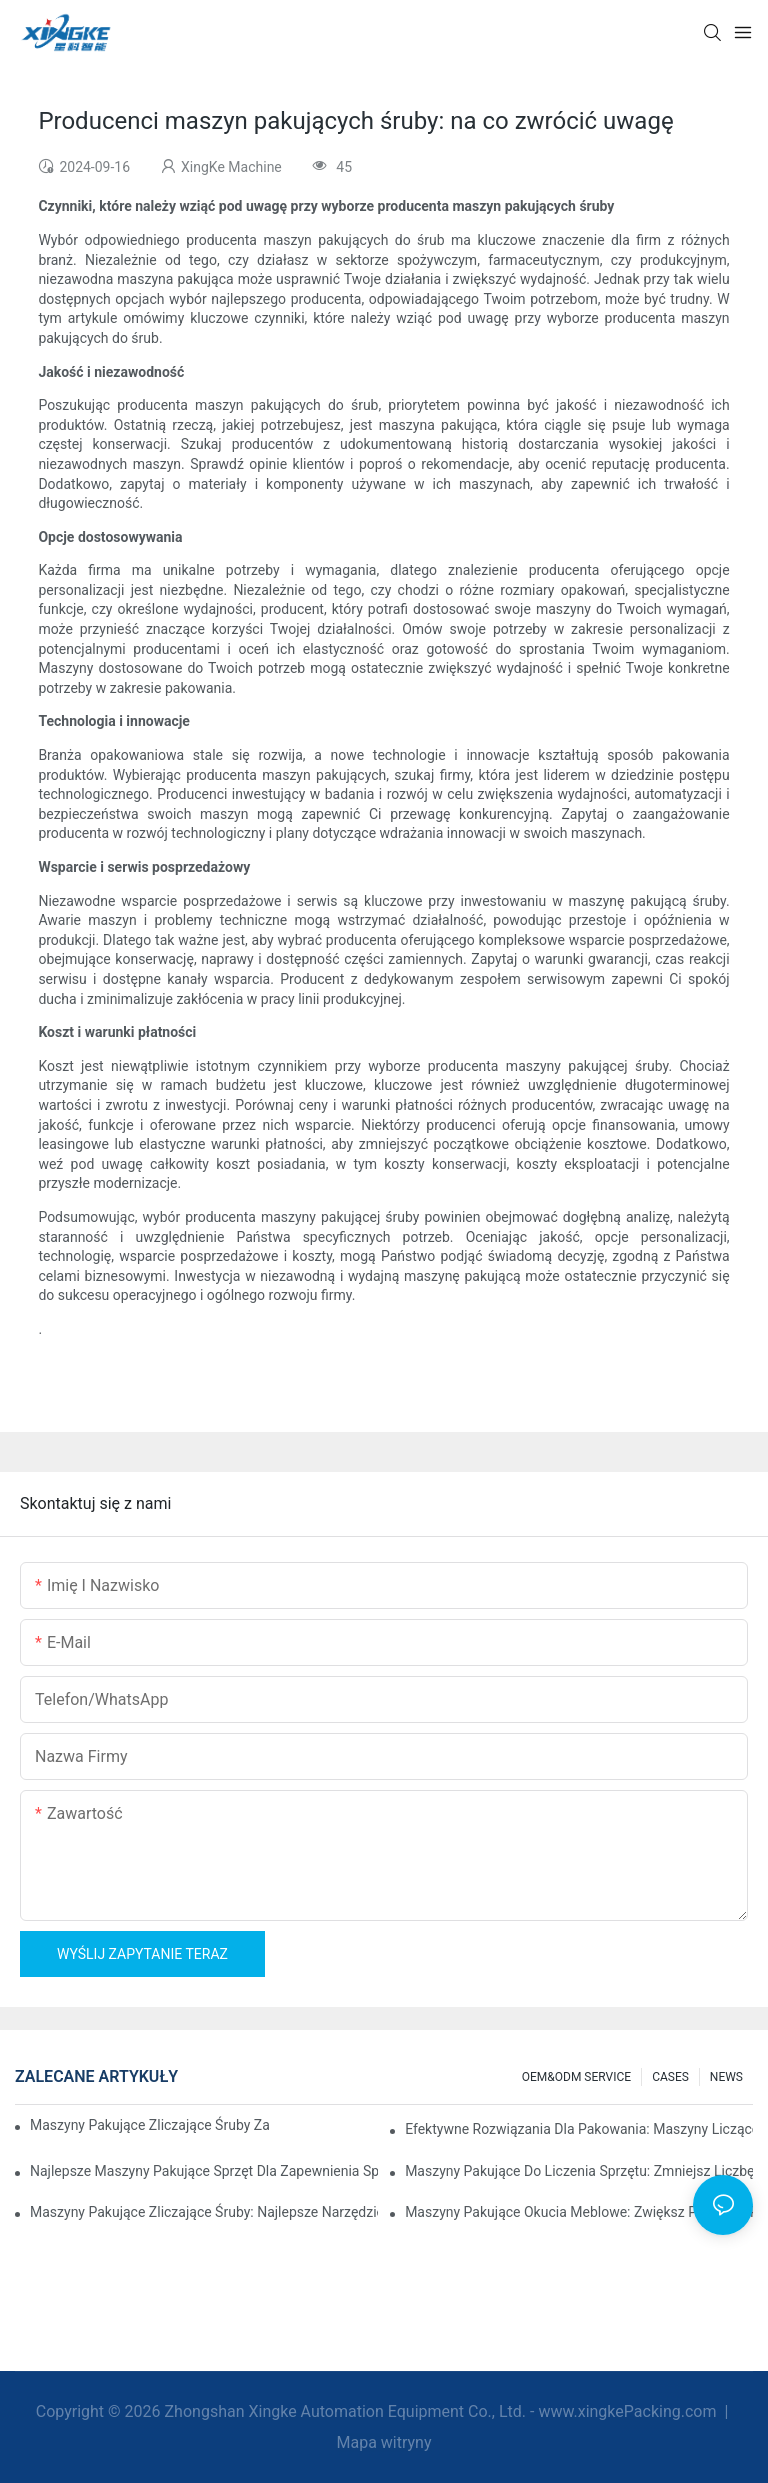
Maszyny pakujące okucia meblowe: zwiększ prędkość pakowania (579, 2212)
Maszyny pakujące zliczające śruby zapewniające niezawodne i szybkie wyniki (149, 2125)
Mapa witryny (383, 2442)
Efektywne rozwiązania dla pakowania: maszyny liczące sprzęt (579, 2129)
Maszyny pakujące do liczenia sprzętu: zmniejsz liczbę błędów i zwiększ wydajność (579, 2171)
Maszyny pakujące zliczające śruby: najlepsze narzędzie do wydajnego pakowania (204, 2212)
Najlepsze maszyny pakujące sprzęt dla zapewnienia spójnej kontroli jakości (204, 2171)
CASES (670, 2077)
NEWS (726, 2077)
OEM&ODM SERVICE (576, 2077)
